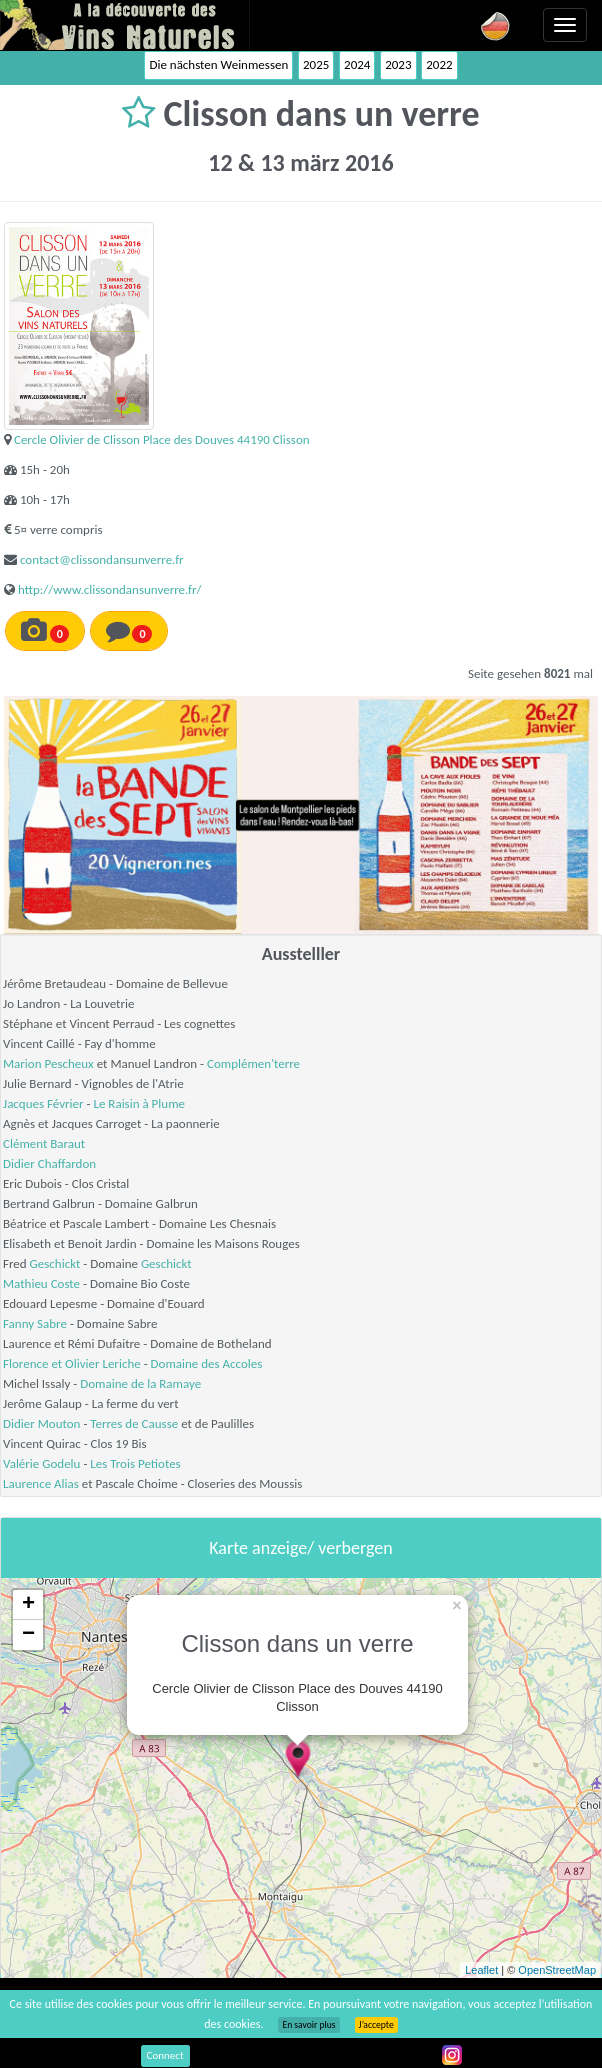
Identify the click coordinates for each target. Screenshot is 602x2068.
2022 (439, 64)
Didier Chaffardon (49, 1163)
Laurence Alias (41, 1483)
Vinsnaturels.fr (125, 25)
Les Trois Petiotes (135, 1463)
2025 (316, 64)
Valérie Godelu (41, 1463)
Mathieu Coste (41, 1283)
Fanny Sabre (35, 1323)
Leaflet (481, 1970)
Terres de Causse (134, 1423)
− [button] (28, 1635)
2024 (357, 64)
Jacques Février (43, 1103)
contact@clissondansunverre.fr (102, 559)
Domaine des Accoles (207, 1363)
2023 (398, 64)
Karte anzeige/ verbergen (300, 1548)
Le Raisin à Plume (139, 1103)
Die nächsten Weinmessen (218, 64)
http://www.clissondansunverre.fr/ (110, 589)
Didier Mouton (41, 1423)
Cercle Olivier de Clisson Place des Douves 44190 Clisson (162, 439)
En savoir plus (308, 2025)
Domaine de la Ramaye (140, 1383)
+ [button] (28, 1605)
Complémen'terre (253, 1063)
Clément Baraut (44, 1143)
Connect (165, 2055)
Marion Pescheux (48, 1063)
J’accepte (376, 2025)
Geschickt (55, 1263)
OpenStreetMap (557, 1970)
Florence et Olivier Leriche (72, 1363)
